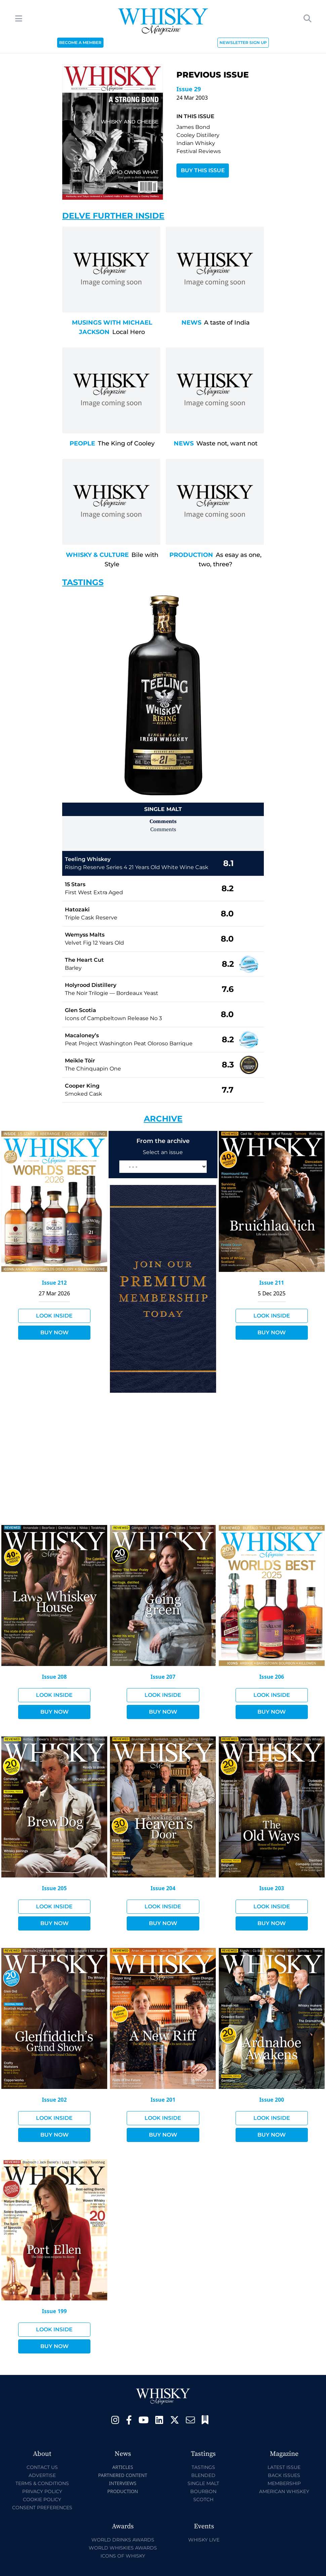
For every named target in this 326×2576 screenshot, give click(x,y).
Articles (122, 2467)
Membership (284, 2483)
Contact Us (42, 2467)
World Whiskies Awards (123, 2548)
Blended (203, 2475)
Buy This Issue (203, 170)
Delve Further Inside (113, 216)
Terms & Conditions (42, 2483)
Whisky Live (203, 2540)
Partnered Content (122, 2475)
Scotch (203, 2499)
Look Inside (54, 1316)
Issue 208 (54, 1676)
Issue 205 (54, 1888)
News (191, 322)
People (82, 443)
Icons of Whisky (122, 2556)
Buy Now (54, 1332)
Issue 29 (188, 89)
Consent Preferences (42, 2508)
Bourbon (203, 2491)
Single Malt (203, 2483)
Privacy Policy (42, 2491)
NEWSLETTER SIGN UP (243, 42)
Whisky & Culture (97, 555)
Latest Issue (284, 2467)
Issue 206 (271, 1676)
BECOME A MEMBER (80, 42)
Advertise (42, 2475)
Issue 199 (54, 2311)
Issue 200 (271, 2099)
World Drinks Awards (122, 2540)
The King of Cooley (126, 443)
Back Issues (284, 2475)
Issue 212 (54, 1282)
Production (191, 555)
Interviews (122, 2483)
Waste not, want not (226, 443)
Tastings (83, 582)
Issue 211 (271, 1282)
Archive (163, 1119)
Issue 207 (163, 1676)
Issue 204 (163, 1888)
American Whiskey (284, 2491)
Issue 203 (271, 1888)
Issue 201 (163, 2099)
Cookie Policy (42, 2499)
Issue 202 (54, 2099)
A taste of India (227, 322)
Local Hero (128, 332)
